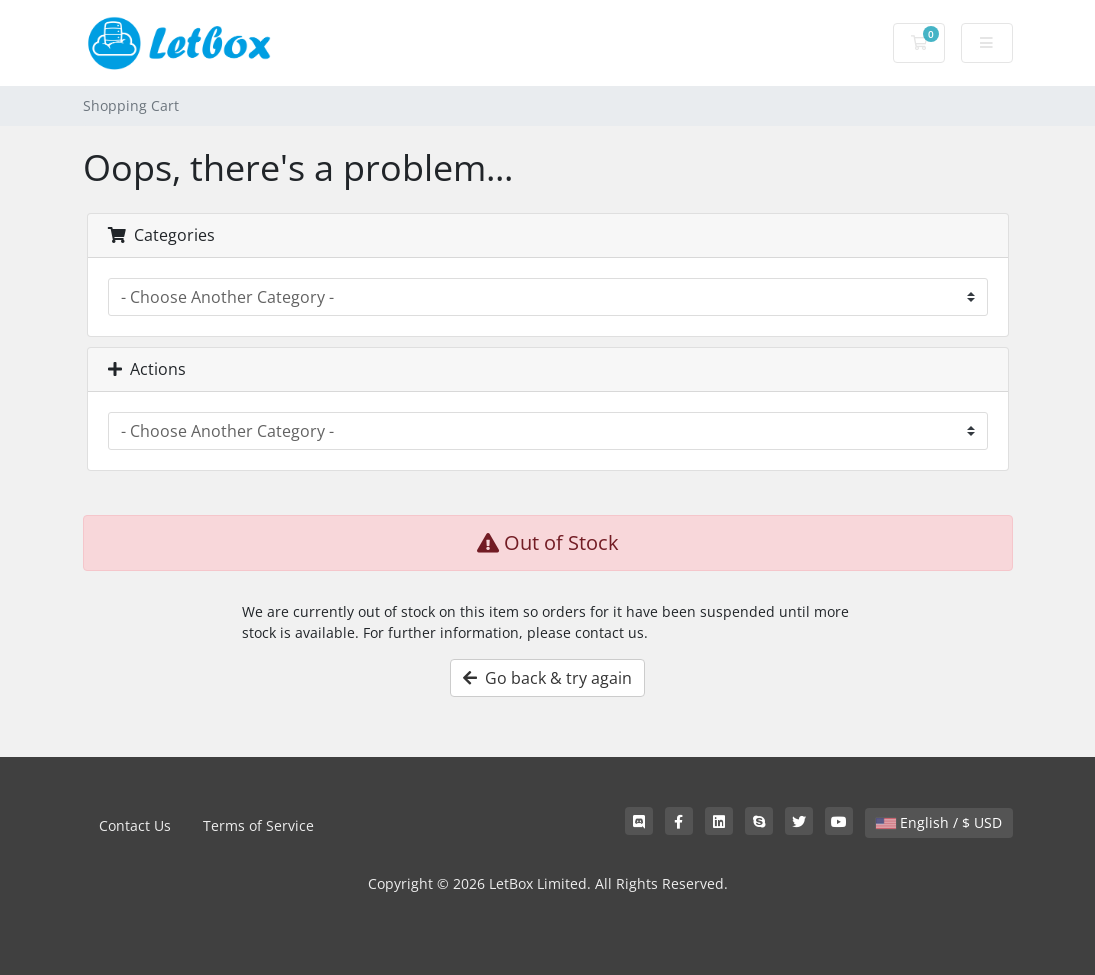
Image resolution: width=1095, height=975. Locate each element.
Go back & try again (547, 678)
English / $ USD (939, 822)
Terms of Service (258, 825)
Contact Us (135, 825)
